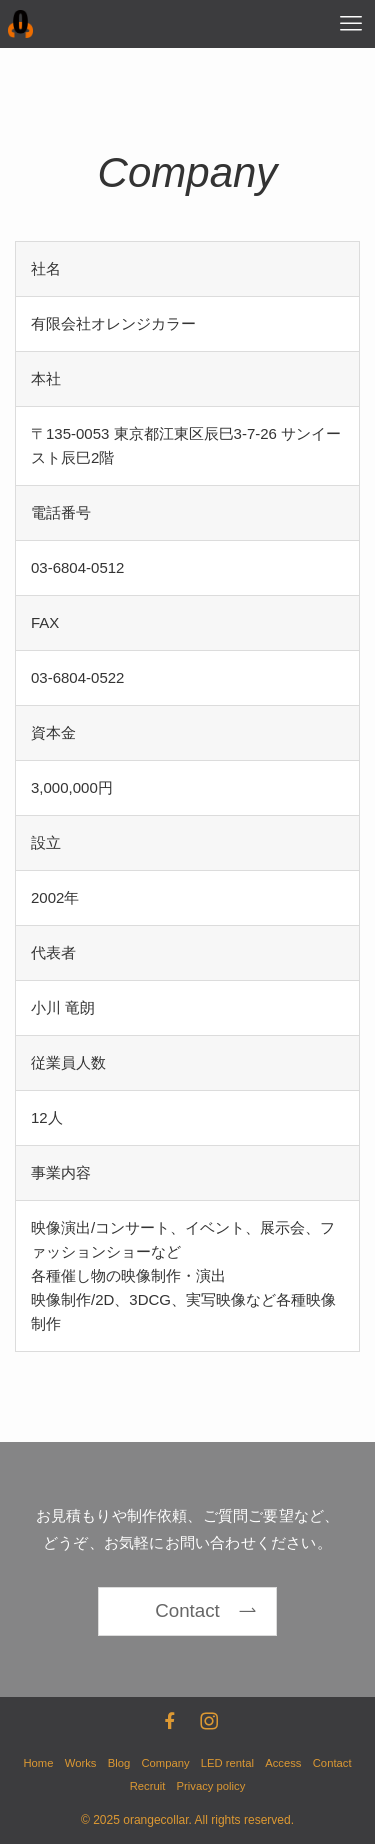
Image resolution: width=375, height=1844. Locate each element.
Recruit (148, 1786)
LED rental (227, 1763)
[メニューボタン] (351, 24)
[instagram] (207, 1719)
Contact (332, 1763)
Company (165, 1763)
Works (81, 1763)
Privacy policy (211, 1786)
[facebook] (168, 1719)
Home (38, 1763)
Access (283, 1763)
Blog (119, 1763)
